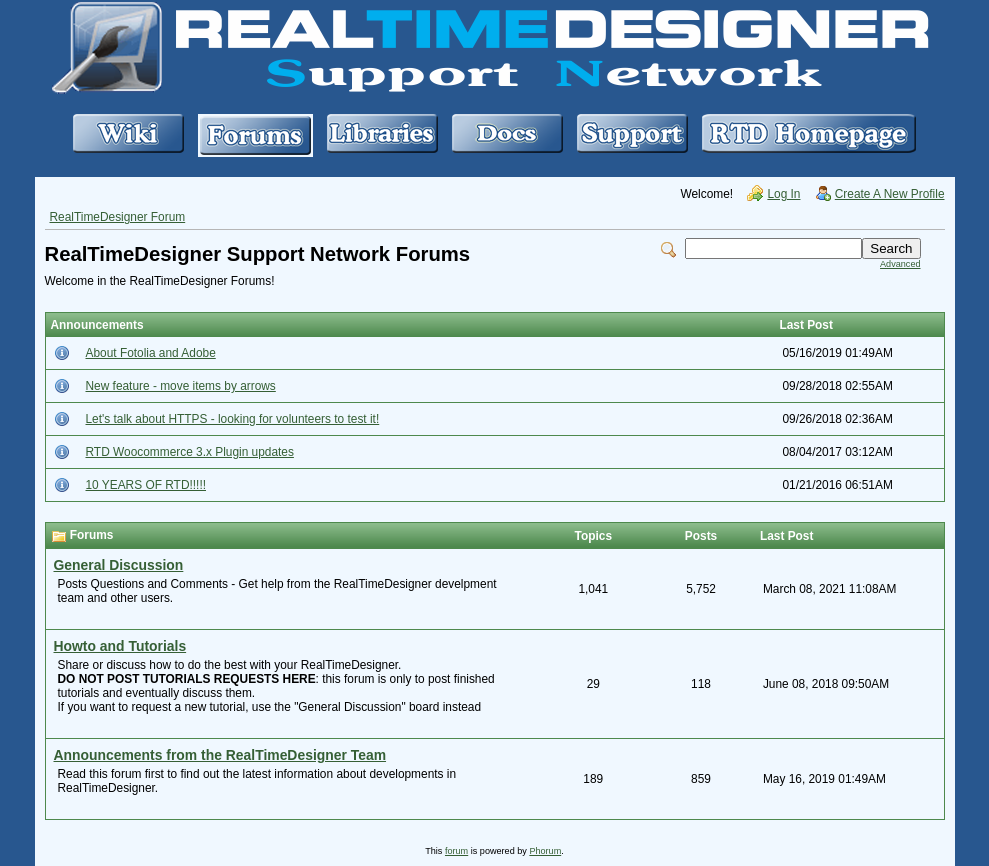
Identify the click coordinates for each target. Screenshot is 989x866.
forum (456, 851)
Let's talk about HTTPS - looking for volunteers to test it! (233, 419)
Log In (783, 194)
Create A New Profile (890, 194)
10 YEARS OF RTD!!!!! (146, 485)
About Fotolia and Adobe (151, 353)
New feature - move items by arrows (181, 386)
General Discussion (119, 565)
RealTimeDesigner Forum (118, 217)
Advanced (900, 264)
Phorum (545, 851)
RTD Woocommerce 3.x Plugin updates (190, 452)
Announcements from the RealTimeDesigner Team (220, 755)
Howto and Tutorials (120, 646)
